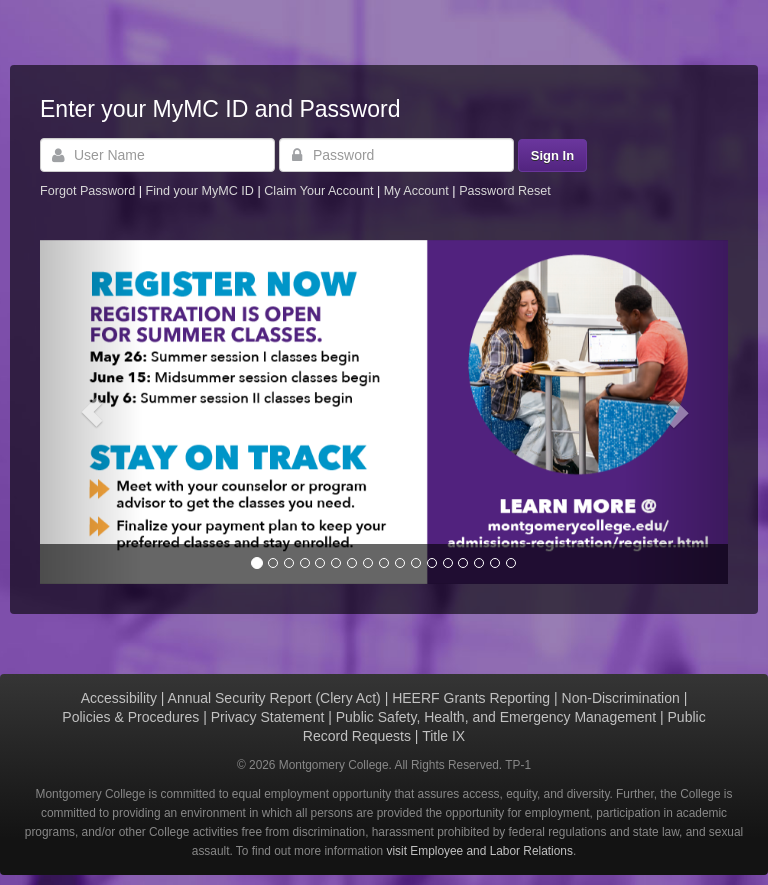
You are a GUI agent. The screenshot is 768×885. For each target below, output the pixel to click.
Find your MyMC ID (199, 191)
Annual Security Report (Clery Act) (274, 698)
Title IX (443, 736)
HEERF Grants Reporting (471, 698)
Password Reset (505, 191)
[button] (91, 412)
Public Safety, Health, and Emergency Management (496, 717)
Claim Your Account (320, 191)
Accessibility (119, 698)
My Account (418, 191)
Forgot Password (87, 191)
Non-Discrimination (621, 698)
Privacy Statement (268, 717)
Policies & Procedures (130, 717)
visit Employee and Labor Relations (480, 851)
